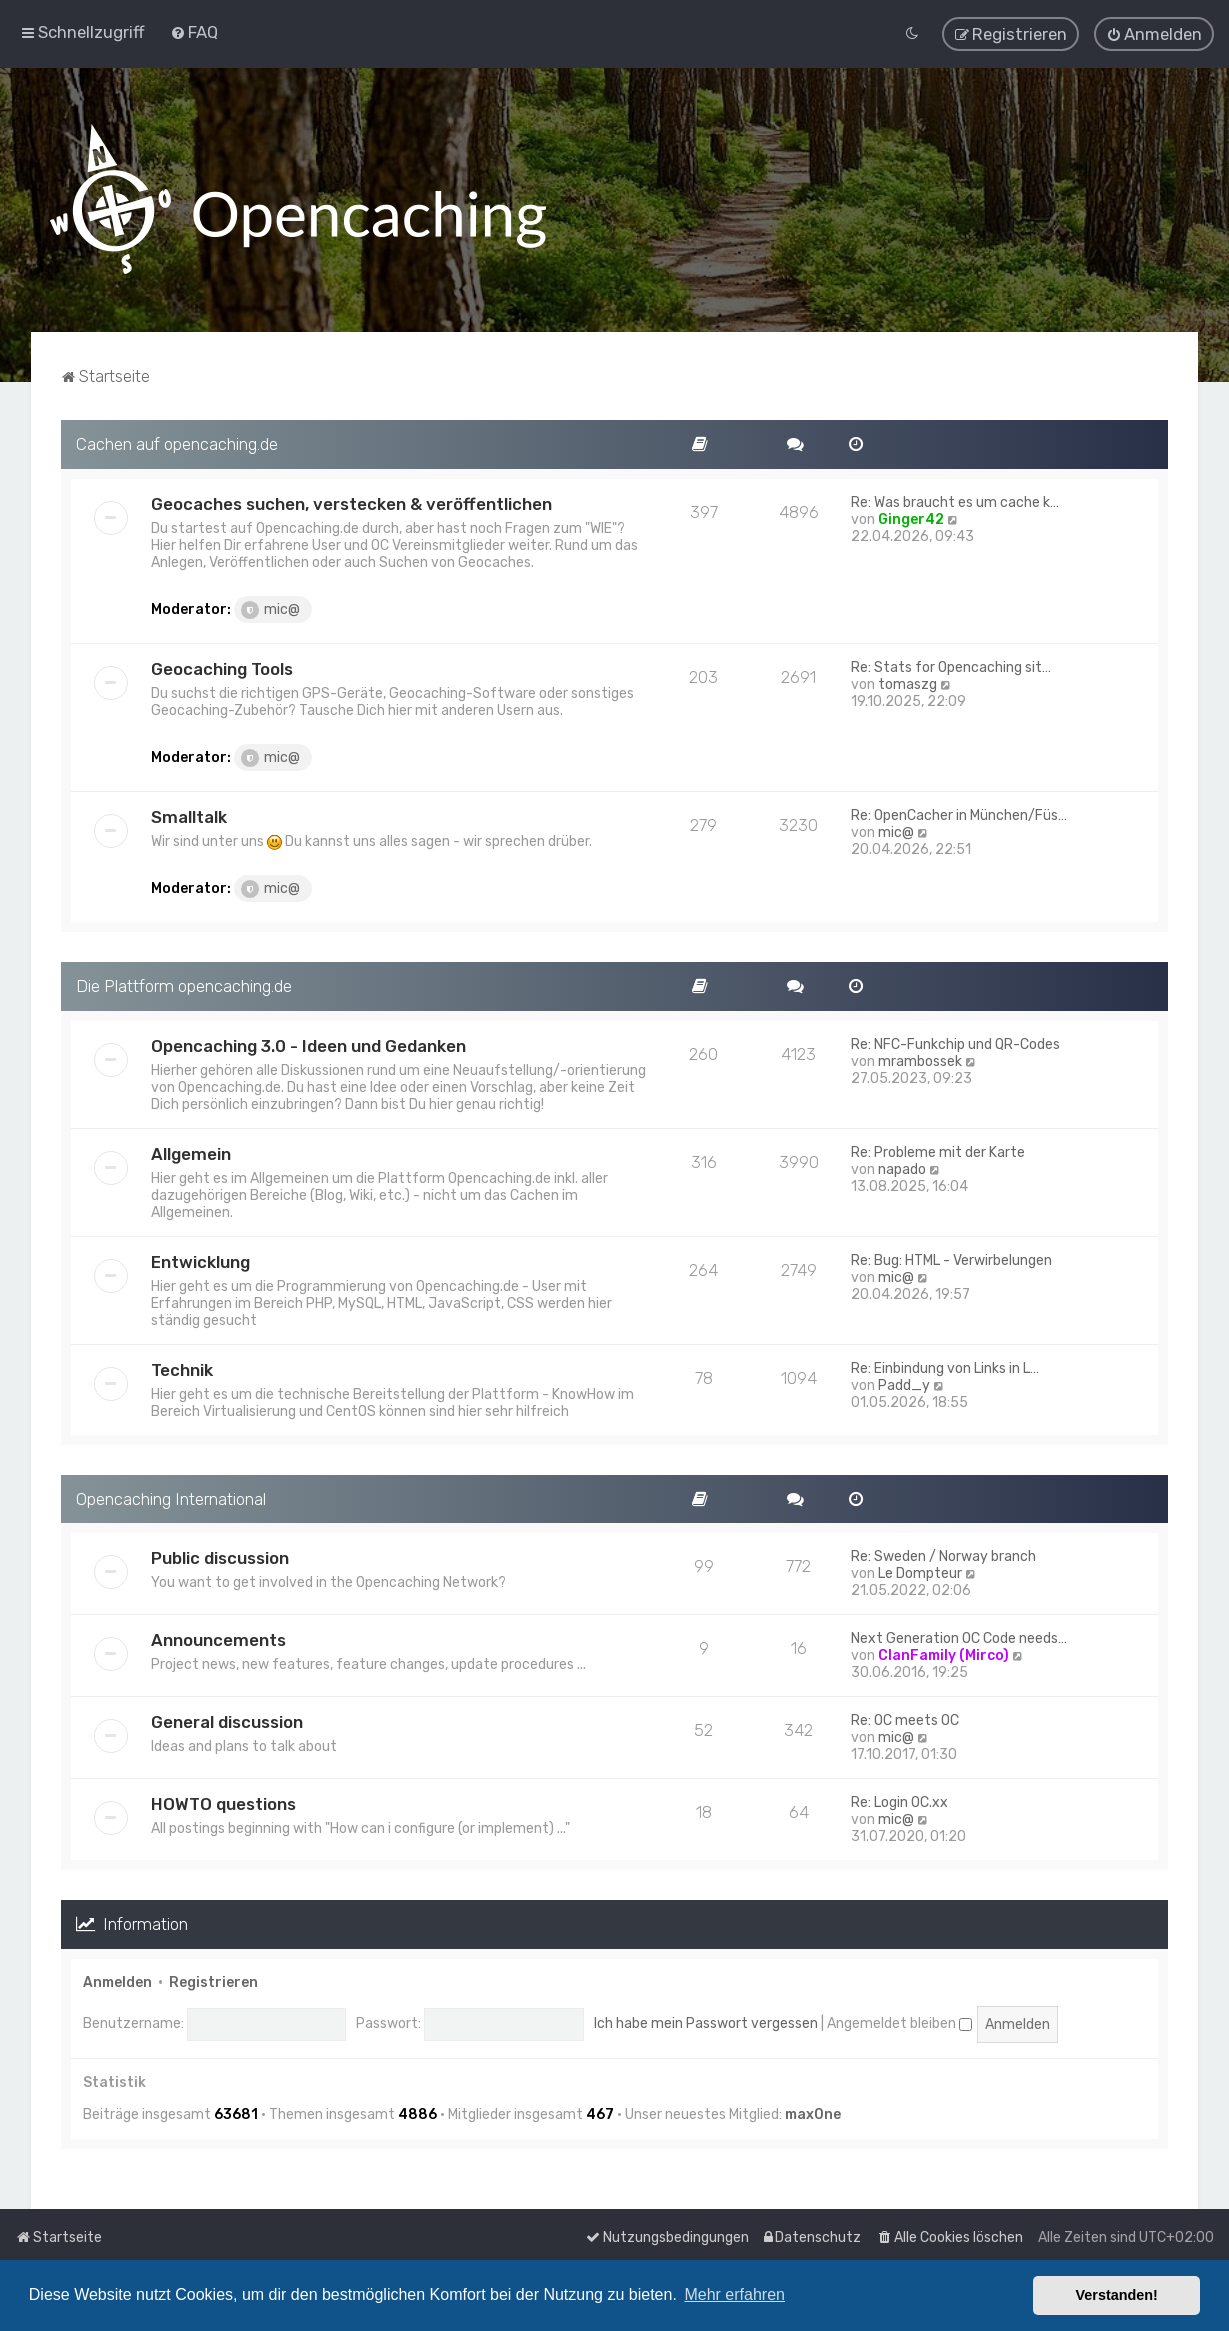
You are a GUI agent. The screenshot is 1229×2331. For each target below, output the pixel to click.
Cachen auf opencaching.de (177, 443)
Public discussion (220, 1558)
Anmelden (117, 1982)
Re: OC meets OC (905, 1720)
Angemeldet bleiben (899, 2023)
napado (902, 1168)
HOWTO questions (223, 1804)
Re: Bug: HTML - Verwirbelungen (951, 1259)
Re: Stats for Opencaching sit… (951, 666)
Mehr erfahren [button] (734, 2294)
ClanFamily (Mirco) (943, 1655)
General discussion (227, 1722)
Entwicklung (200, 1261)
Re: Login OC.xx (899, 1802)
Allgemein (191, 1153)
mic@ (270, 609)
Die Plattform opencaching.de (184, 985)
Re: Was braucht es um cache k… (955, 501)
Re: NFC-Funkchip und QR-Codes (955, 1043)
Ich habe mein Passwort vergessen (706, 2023)
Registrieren (213, 1982)
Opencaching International (171, 1498)
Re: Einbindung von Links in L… (945, 1367)
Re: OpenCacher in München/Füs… (959, 814)
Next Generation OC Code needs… (959, 1638)
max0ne (813, 2114)
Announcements (218, 1640)
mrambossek (920, 1060)
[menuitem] (194, 32)
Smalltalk (189, 816)
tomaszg (907, 683)
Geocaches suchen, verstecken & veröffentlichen (351, 503)
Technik (182, 1369)
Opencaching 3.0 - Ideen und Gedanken (308, 1045)
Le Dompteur (920, 1573)
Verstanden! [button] (1117, 2295)
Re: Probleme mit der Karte (938, 1151)
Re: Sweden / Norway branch (943, 1556)
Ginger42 (911, 518)
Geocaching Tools (222, 668)
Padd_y (904, 1384)
